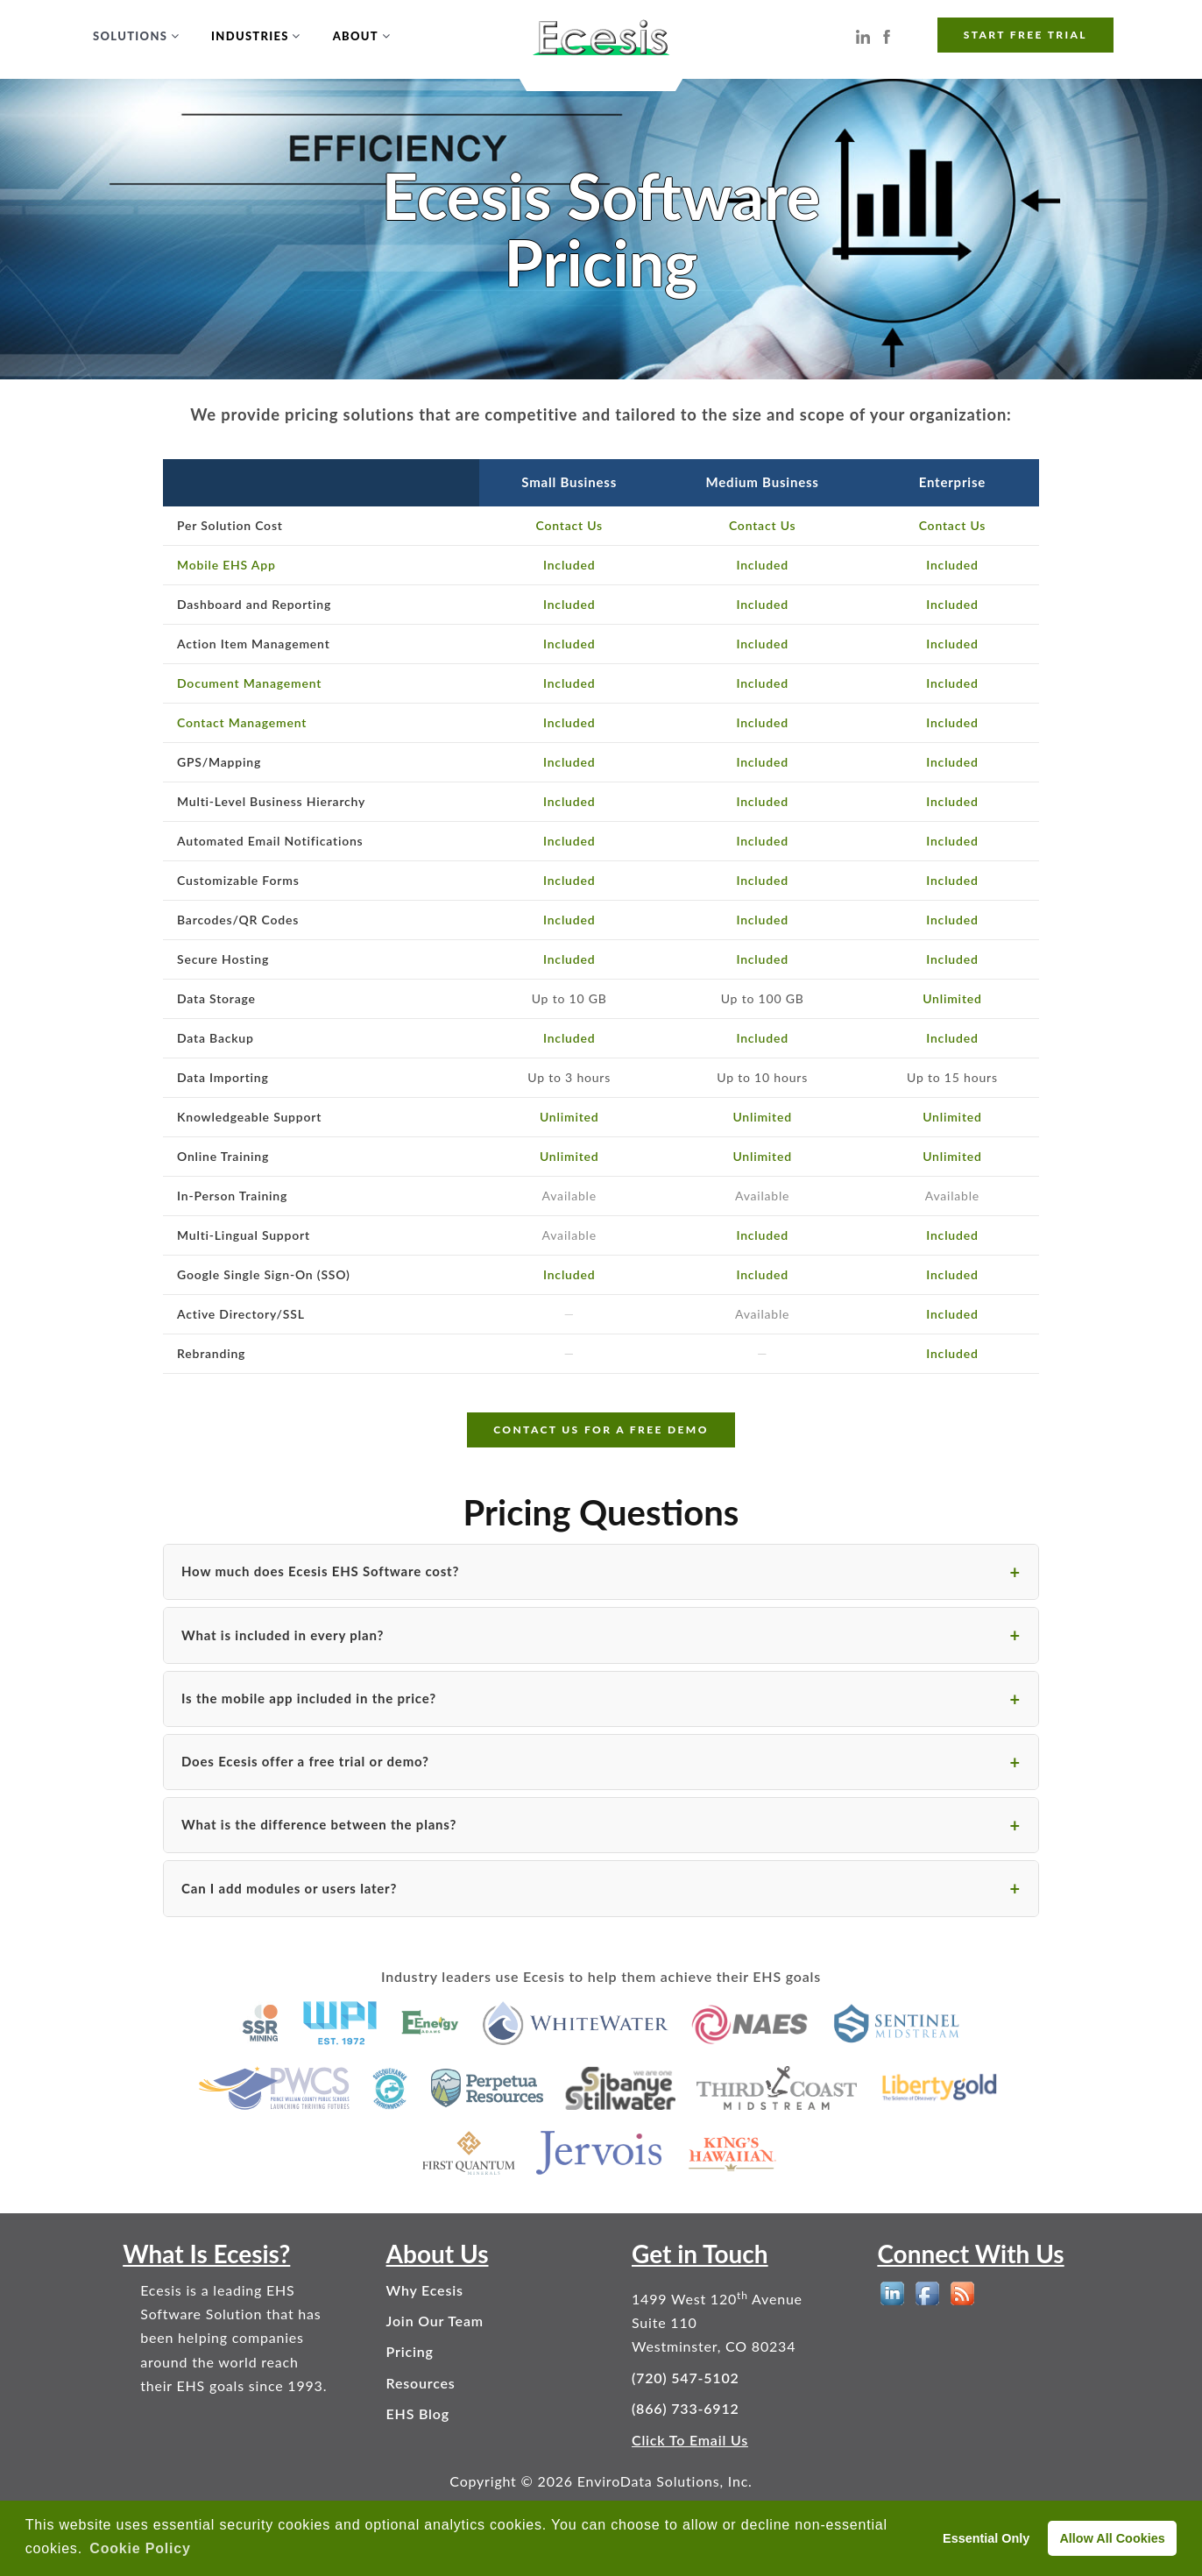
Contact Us (569, 525)
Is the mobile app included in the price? (308, 1698)
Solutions (130, 36)
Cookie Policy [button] (139, 2548)
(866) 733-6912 (685, 2408)
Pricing (410, 2351)
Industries (250, 36)
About (355, 36)
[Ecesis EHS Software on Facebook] (887, 34)
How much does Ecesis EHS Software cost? (320, 1571)
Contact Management (242, 722)
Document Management (249, 683)
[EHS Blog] (962, 2293)
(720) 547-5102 (685, 2377)
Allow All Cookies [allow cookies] (1111, 2538)
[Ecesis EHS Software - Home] (601, 35)
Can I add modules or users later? (289, 1888)
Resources (421, 2382)
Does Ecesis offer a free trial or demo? (305, 1761)
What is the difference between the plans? (318, 1824)
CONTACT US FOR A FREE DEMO (601, 1429)
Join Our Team (435, 2320)
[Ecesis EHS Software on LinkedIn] (863, 34)
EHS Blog (417, 2413)
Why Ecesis (424, 2290)
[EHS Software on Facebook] (927, 2293)
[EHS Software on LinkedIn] (892, 2293)
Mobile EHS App (226, 564)
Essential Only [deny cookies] (986, 2538)
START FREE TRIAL (1025, 34)
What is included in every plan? (282, 1635)
